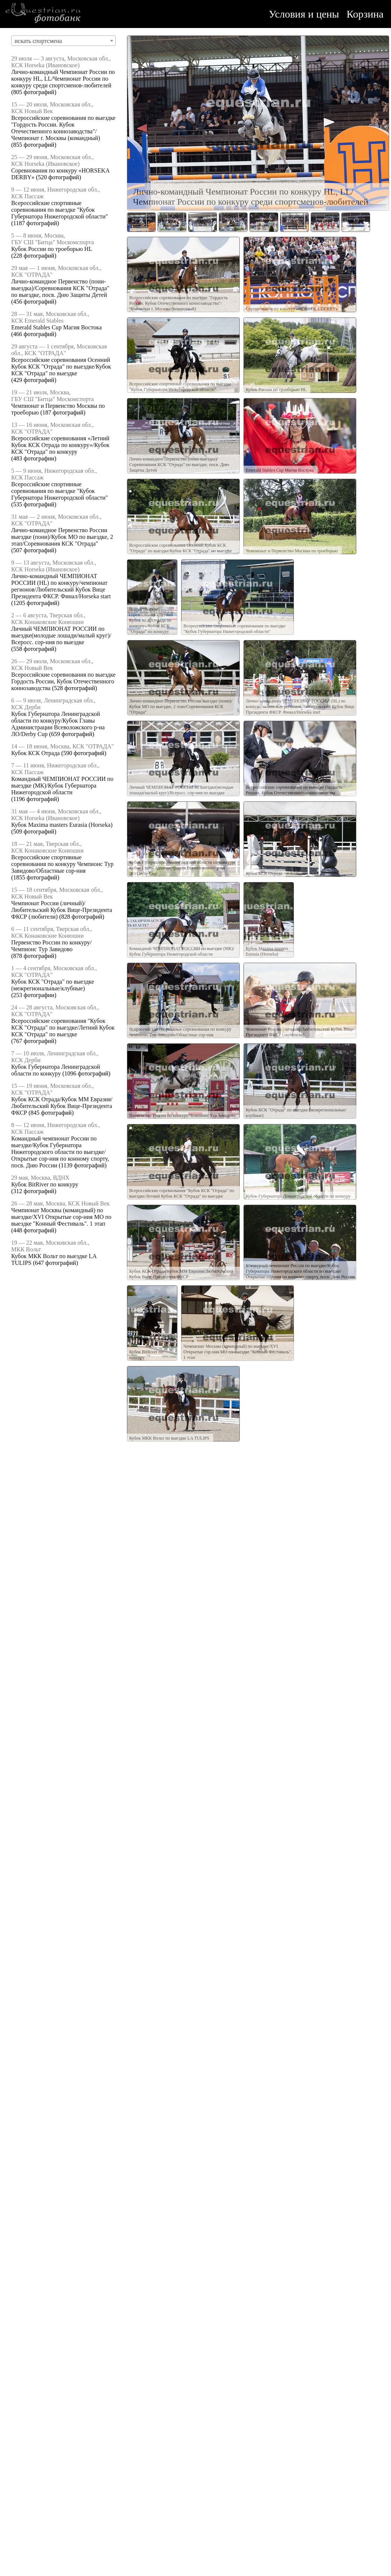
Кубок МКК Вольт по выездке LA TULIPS (169, 1438)
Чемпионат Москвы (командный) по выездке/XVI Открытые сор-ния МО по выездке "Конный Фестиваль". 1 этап (61, 1217)
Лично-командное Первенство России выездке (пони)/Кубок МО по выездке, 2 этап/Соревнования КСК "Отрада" (62, 537)
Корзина (365, 14)
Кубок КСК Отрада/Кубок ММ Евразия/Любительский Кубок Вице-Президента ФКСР (61, 1106)
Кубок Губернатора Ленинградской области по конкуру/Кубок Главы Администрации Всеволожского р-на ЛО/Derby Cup (58, 724)
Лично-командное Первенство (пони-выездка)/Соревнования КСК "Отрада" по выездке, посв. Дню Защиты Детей (60, 288)
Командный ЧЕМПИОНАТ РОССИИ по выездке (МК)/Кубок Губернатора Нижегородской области (62, 785)
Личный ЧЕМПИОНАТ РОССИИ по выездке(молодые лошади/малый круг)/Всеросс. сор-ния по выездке (61, 635)
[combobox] (63, 40)
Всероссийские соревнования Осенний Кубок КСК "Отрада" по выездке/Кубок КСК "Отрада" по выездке (61, 366)
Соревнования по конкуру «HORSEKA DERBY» (292, 308)
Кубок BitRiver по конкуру (44, 1184)
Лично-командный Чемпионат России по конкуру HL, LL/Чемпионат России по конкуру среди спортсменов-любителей (63, 79)
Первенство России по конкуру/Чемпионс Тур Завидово (51, 945)
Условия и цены (304, 14)
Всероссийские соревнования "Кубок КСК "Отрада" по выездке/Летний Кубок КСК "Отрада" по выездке (63, 1027)
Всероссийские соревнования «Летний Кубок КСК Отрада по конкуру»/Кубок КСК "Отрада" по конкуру (60, 445)
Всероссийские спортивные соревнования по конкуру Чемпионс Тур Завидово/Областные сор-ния (62, 864)
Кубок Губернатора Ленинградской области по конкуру (55, 1070)
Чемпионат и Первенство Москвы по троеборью (292, 550)
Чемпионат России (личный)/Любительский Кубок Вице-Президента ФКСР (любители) (61, 910)
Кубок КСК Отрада (35, 753)
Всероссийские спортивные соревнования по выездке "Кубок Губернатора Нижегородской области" (59, 210)
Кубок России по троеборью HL (51, 249)
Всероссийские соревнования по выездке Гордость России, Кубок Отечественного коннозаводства (63, 681)
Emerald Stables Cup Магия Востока (56, 327)
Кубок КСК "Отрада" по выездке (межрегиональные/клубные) (52, 984)
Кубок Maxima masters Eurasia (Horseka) (61, 825)
